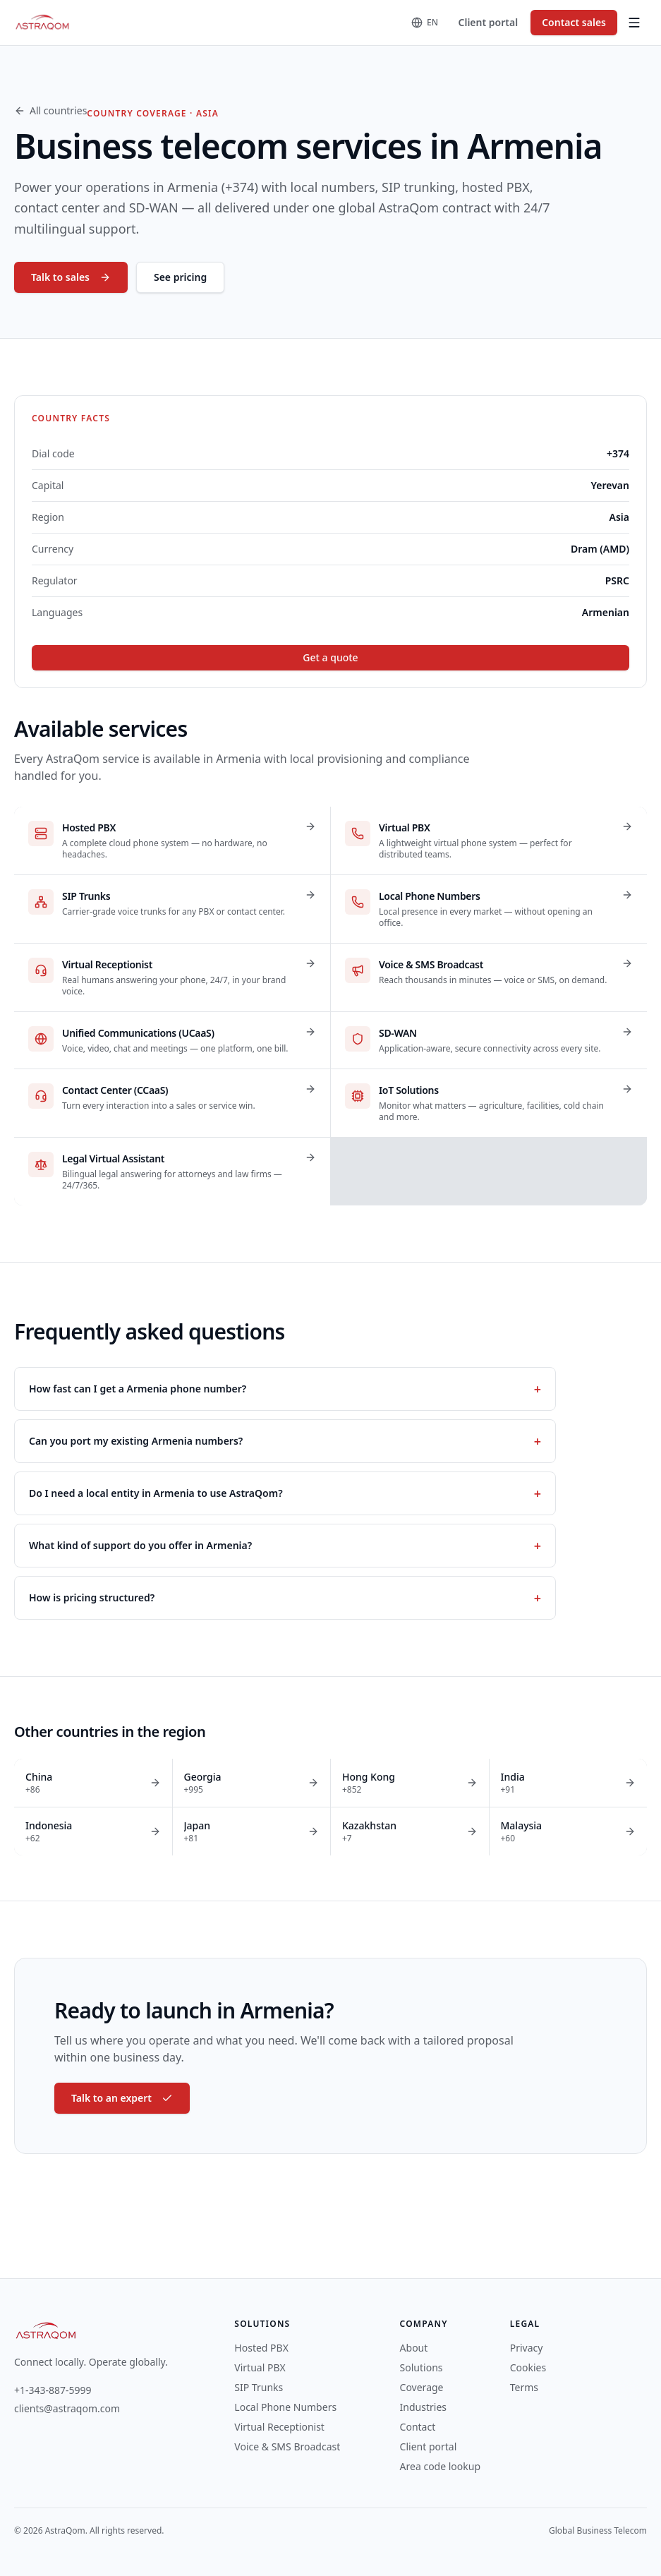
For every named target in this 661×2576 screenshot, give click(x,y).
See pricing (180, 277)
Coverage (422, 2387)
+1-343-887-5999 (53, 2390)
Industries (423, 2407)
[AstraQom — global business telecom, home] (42, 22)
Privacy (526, 2347)
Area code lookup (440, 2466)
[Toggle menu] (634, 22)
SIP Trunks (258, 2387)
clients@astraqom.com (67, 2408)
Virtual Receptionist (279, 2426)
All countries (50, 110)
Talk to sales (71, 277)
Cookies (528, 2367)
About (414, 2347)
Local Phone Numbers (285, 2407)
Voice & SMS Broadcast (287, 2446)
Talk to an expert (122, 2098)
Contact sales (574, 22)
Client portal (489, 22)
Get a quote (330, 657)
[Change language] (425, 22)
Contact (418, 2426)
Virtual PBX (259, 2367)
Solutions (421, 2367)
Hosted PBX (261, 2347)
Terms (524, 2387)
